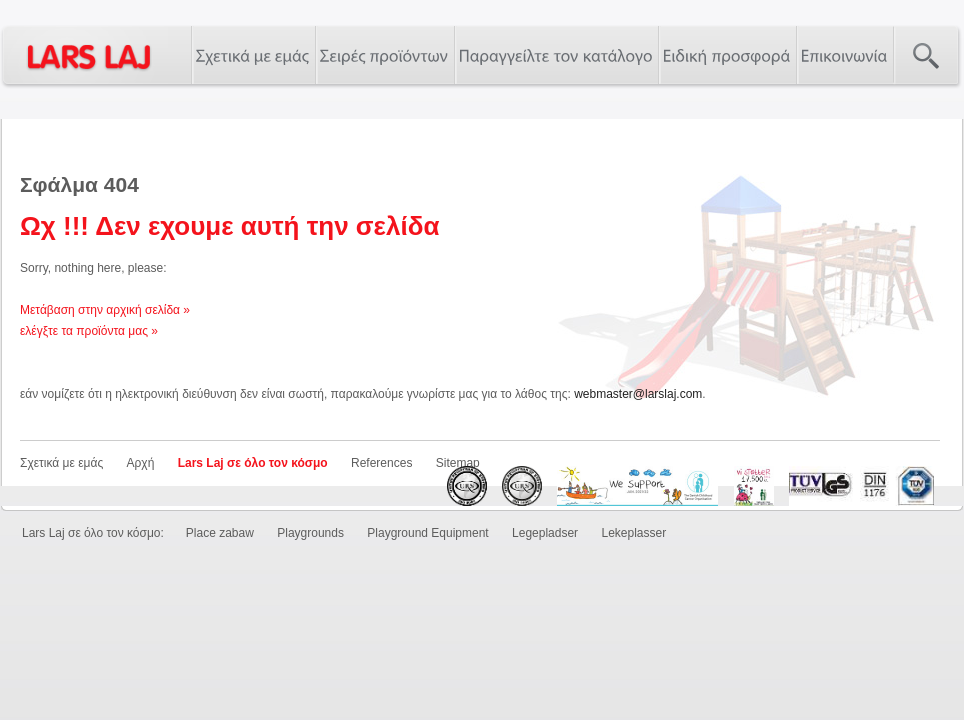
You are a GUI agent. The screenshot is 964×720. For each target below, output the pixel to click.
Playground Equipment (427, 533)
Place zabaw (220, 533)
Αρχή (141, 463)
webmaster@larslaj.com (638, 394)
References (381, 463)
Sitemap (458, 463)
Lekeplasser (633, 533)
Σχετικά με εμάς (61, 463)
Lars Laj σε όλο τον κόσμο (253, 463)
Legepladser (545, 533)
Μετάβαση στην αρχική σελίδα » (105, 310)
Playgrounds (310, 533)
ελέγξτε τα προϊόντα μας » (89, 331)
